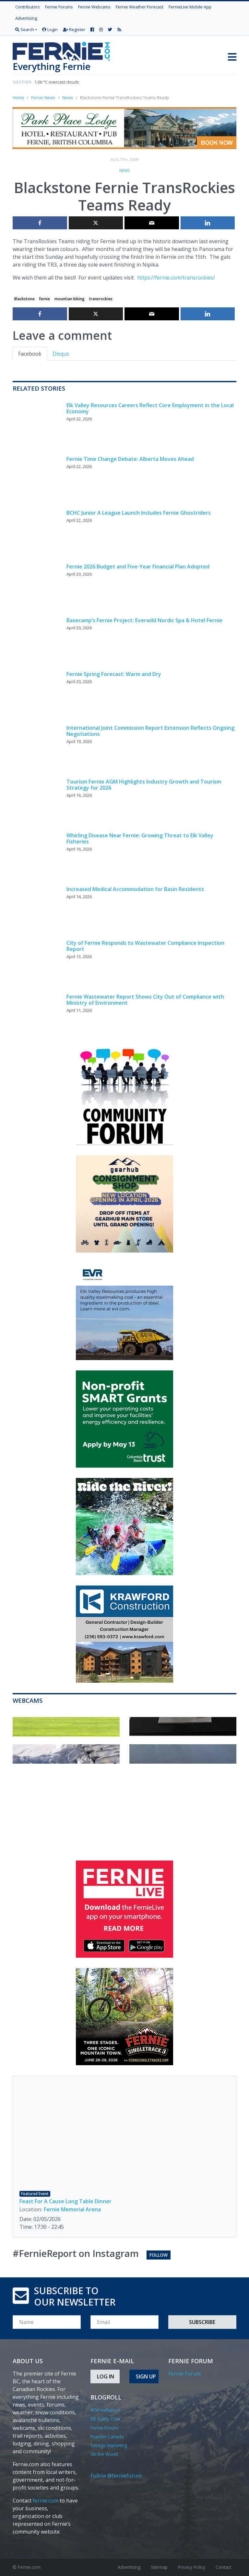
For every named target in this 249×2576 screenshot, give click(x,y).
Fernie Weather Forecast (139, 7)
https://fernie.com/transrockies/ (176, 277)
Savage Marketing (108, 2445)
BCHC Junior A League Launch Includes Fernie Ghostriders (138, 512)
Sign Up (146, 2376)
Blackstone (24, 299)
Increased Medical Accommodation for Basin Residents (135, 889)
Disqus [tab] (61, 353)
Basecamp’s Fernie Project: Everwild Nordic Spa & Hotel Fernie (144, 620)
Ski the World (104, 2454)
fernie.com (45, 2500)
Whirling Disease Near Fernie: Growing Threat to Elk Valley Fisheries (139, 838)
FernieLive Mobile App (190, 7)
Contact (223, 2567)
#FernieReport (105, 2410)
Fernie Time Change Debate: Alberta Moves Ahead (130, 459)
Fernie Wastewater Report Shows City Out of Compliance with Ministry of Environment (145, 999)
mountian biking (69, 299)
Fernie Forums (59, 7)
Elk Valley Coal (105, 2419)
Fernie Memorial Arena (72, 2209)
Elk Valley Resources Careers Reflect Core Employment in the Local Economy (150, 408)
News (124, 170)
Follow (158, 2255)
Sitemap (159, 2567)
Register (74, 29)
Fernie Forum (104, 2428)
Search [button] (24, 29)
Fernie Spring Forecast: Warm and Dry (113, 674)
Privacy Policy (191, 2567)
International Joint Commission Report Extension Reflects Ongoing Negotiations (150, 731)
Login (50, 29)
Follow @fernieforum (116, 2475)
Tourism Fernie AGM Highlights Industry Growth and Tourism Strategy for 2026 (143, 784)
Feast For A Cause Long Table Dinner (65, 2201)
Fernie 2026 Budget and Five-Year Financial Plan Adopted (137, 566)
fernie (44, 299)
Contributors (27, 7)
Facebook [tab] (30, 353)
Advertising (26, 18)
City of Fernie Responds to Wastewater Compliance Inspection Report (145, 946)
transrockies (101, 299)
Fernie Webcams (94, 7)
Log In (105, 2376)
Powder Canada (107, 2436)
